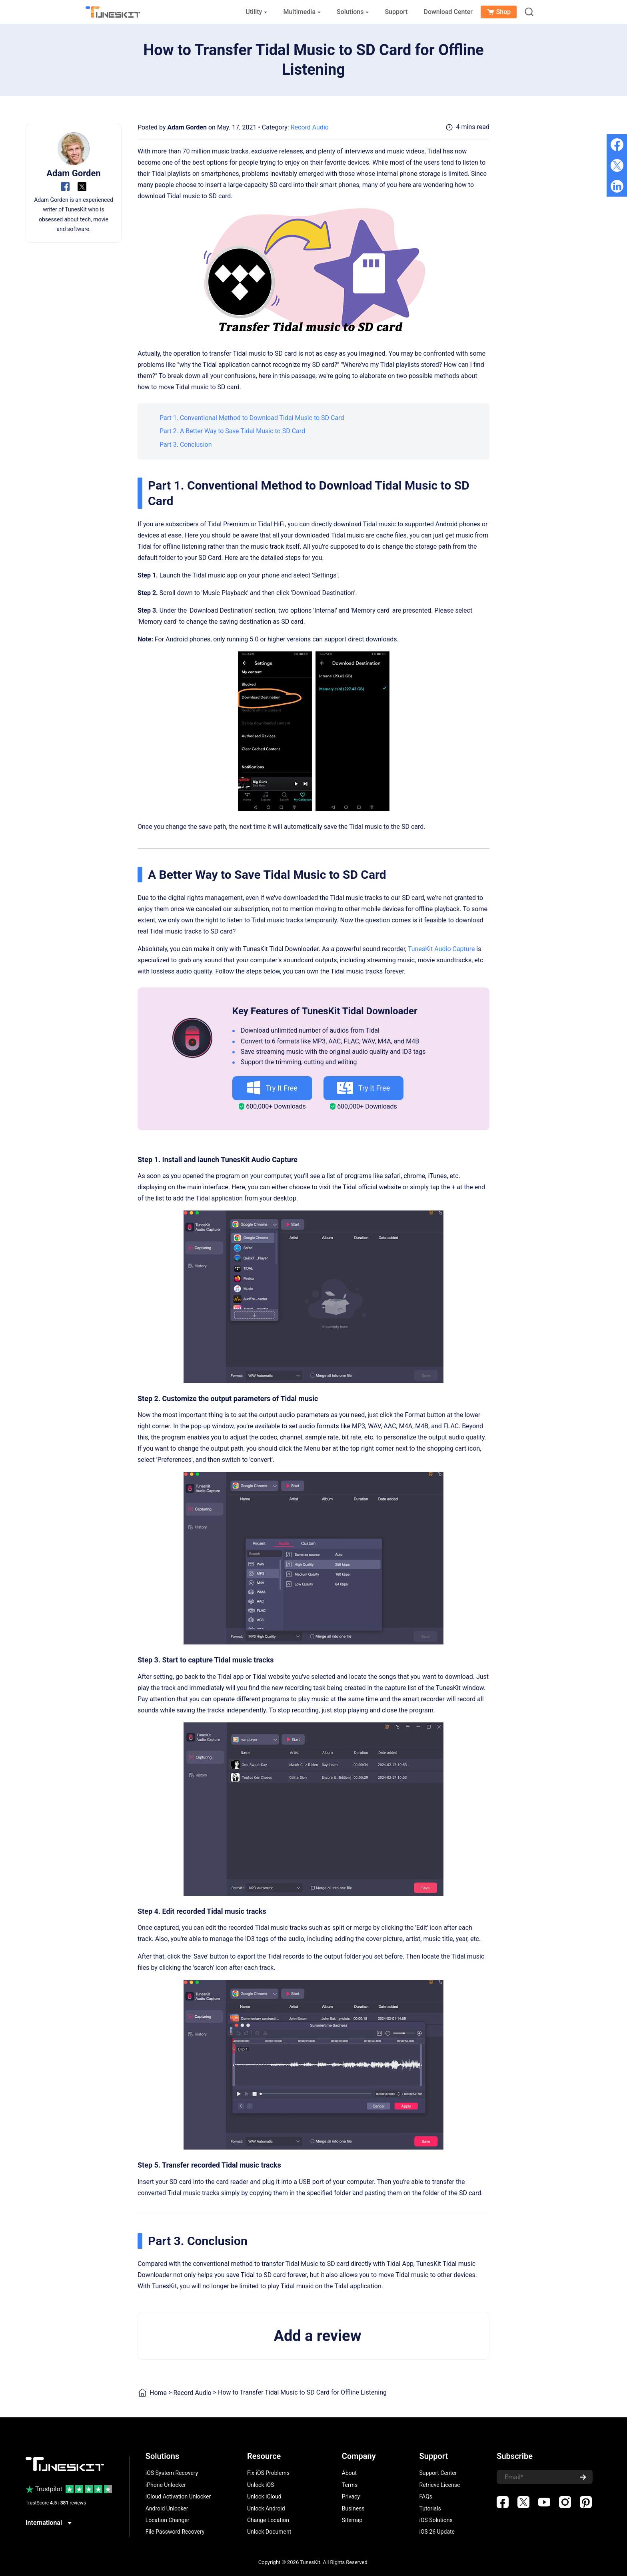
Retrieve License (439, 2485)
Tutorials (430, 2508)
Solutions (353, 12)
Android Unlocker (167, 2508)
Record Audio (310, 127)
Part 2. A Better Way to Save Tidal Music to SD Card (232, 431)
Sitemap (352, 2520)
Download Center (448, 12)
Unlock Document (269, 2531)
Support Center (438, 2473)
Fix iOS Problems (268, 2473)
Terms (349, 2485)
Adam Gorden (187, 127)
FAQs (426, 2496)
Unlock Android (266, 2508)
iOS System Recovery (172, 2473)
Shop (499, 12)
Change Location (268, 2520)
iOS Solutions (436, 2520)
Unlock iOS (260, 2485)
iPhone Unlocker (166, 2485)
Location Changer (168, 2520)
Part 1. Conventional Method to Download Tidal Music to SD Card (252, 418)
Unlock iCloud (264, 2496)
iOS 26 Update (437, 2531)
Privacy (351, 2496)
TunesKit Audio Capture (441, 949)
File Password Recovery (175, 2531)
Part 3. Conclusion (186, 444)
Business (353, 2508)
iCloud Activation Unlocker (178, 2496)
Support (396, 12)
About (349, 2473)
